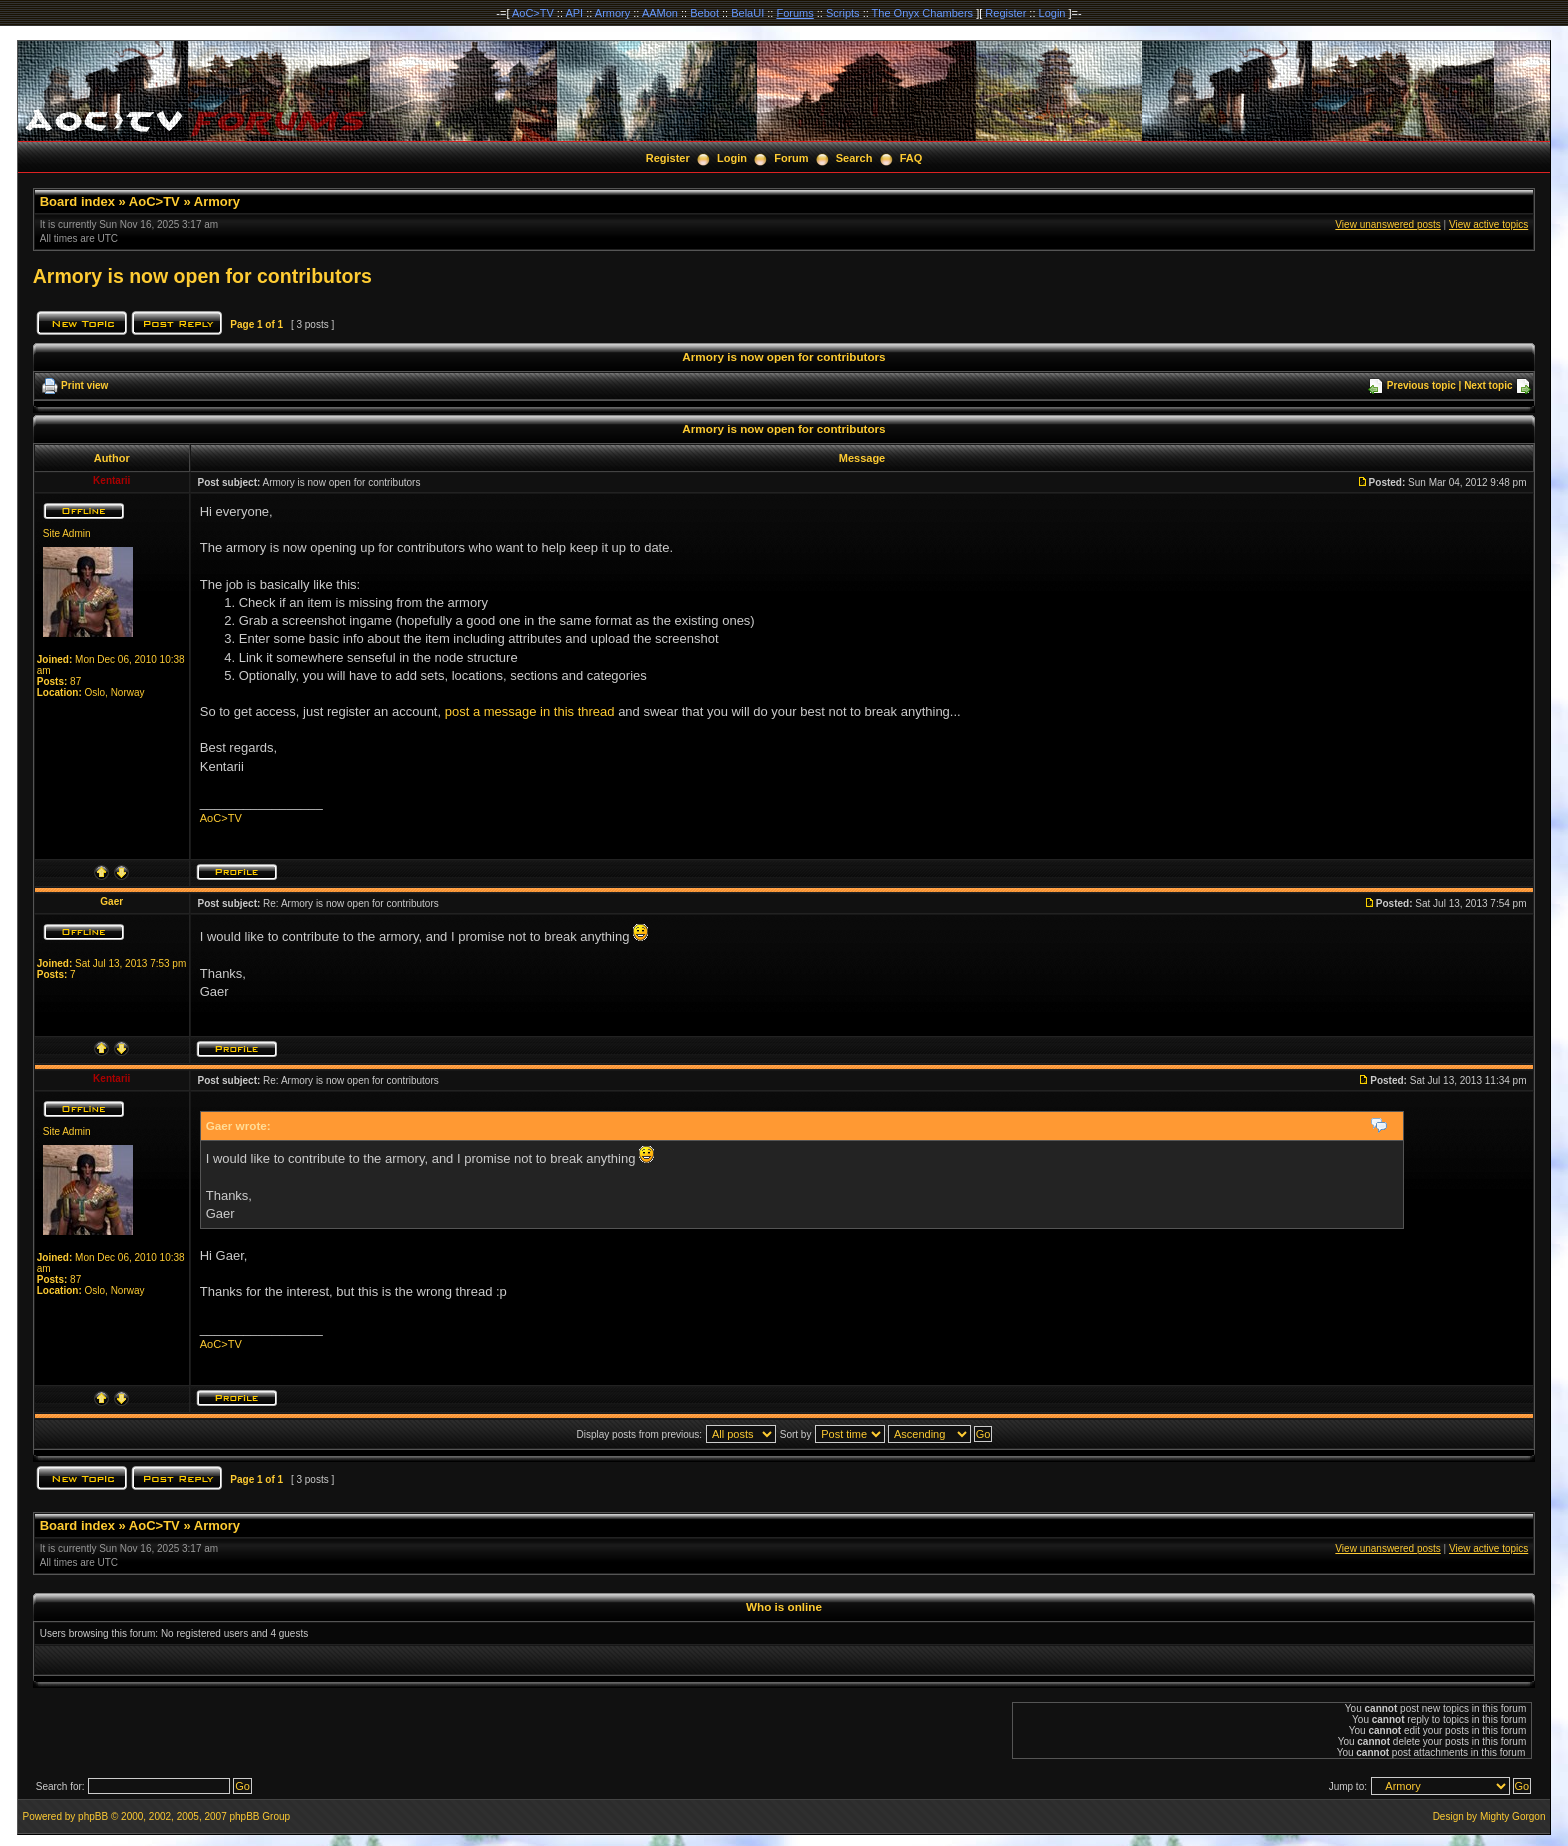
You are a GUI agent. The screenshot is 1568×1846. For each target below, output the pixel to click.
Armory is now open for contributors (202, 276)
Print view (84, 385)
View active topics (1488, 224)
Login (1052, 13)
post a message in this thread (530, 711)
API (574, 13)
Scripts (843, 13)
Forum (791, 158)
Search (854, 158)
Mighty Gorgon (1513, 1816)
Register (1005, 13)
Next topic (1488, 385)
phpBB (93, 1816)
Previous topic (1421, 385)
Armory (612, 13)
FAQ (911, 158)
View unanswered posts (1387, 224)
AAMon (660, 13)
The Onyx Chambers (922, 13)
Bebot (704, 13)
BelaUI (747, 13)
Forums (794, 13)
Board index (77, 201)
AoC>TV (533, 13)
